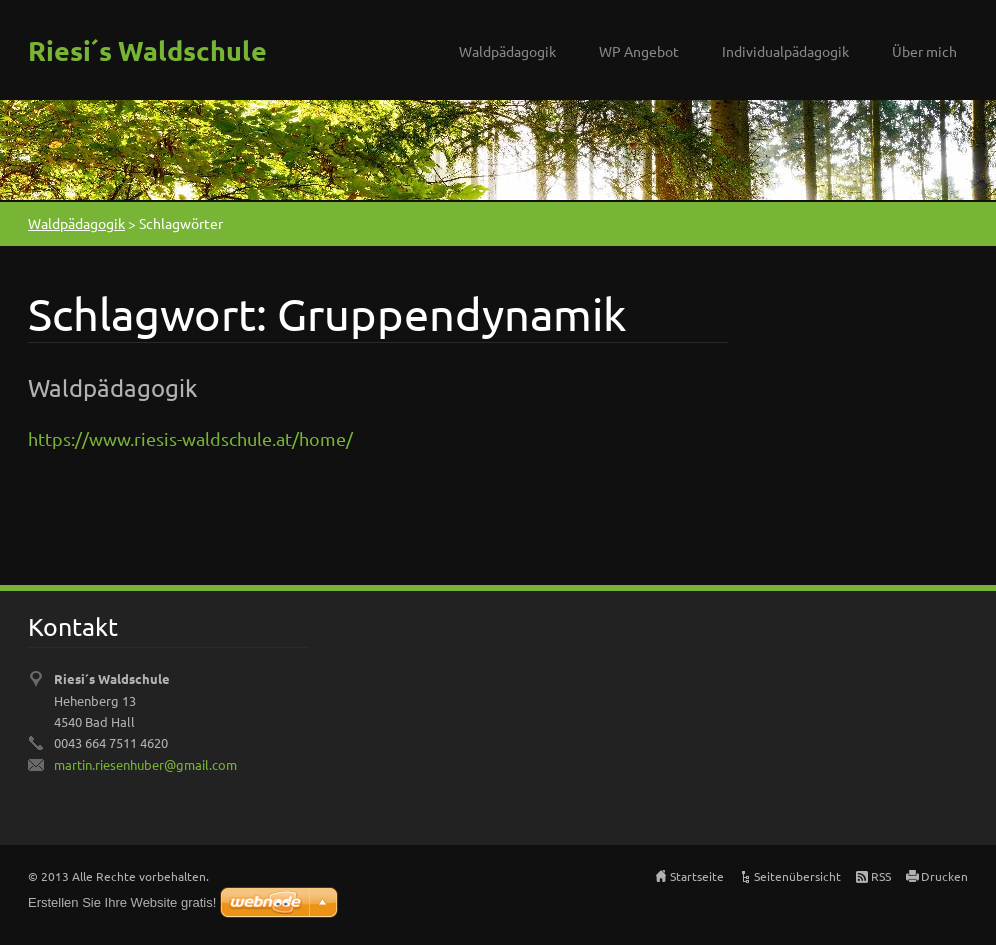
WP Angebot (639, 51)
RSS (881, 876)
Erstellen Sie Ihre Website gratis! (122, 902)
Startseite (697, 876)
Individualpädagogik (785, 51)
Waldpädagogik (507, 51)
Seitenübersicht (797, 876)
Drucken (944, 876)
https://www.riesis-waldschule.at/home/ (190, 438)
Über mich (924, 51)
